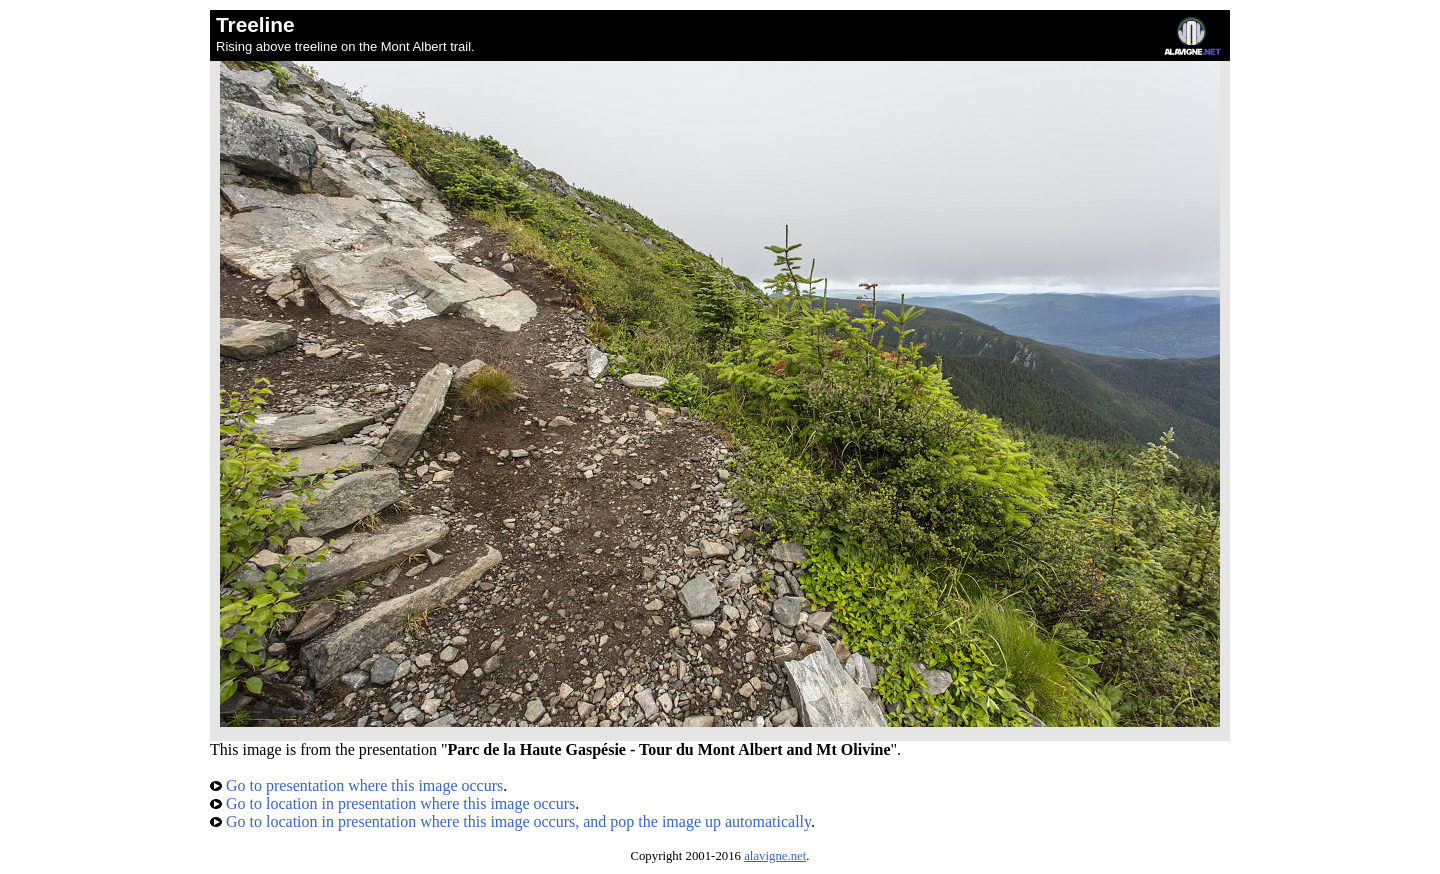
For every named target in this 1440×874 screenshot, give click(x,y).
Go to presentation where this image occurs (356, 785)
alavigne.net (775, 856)
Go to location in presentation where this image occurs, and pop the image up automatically (510, 821)
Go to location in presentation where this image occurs (392, 803)
